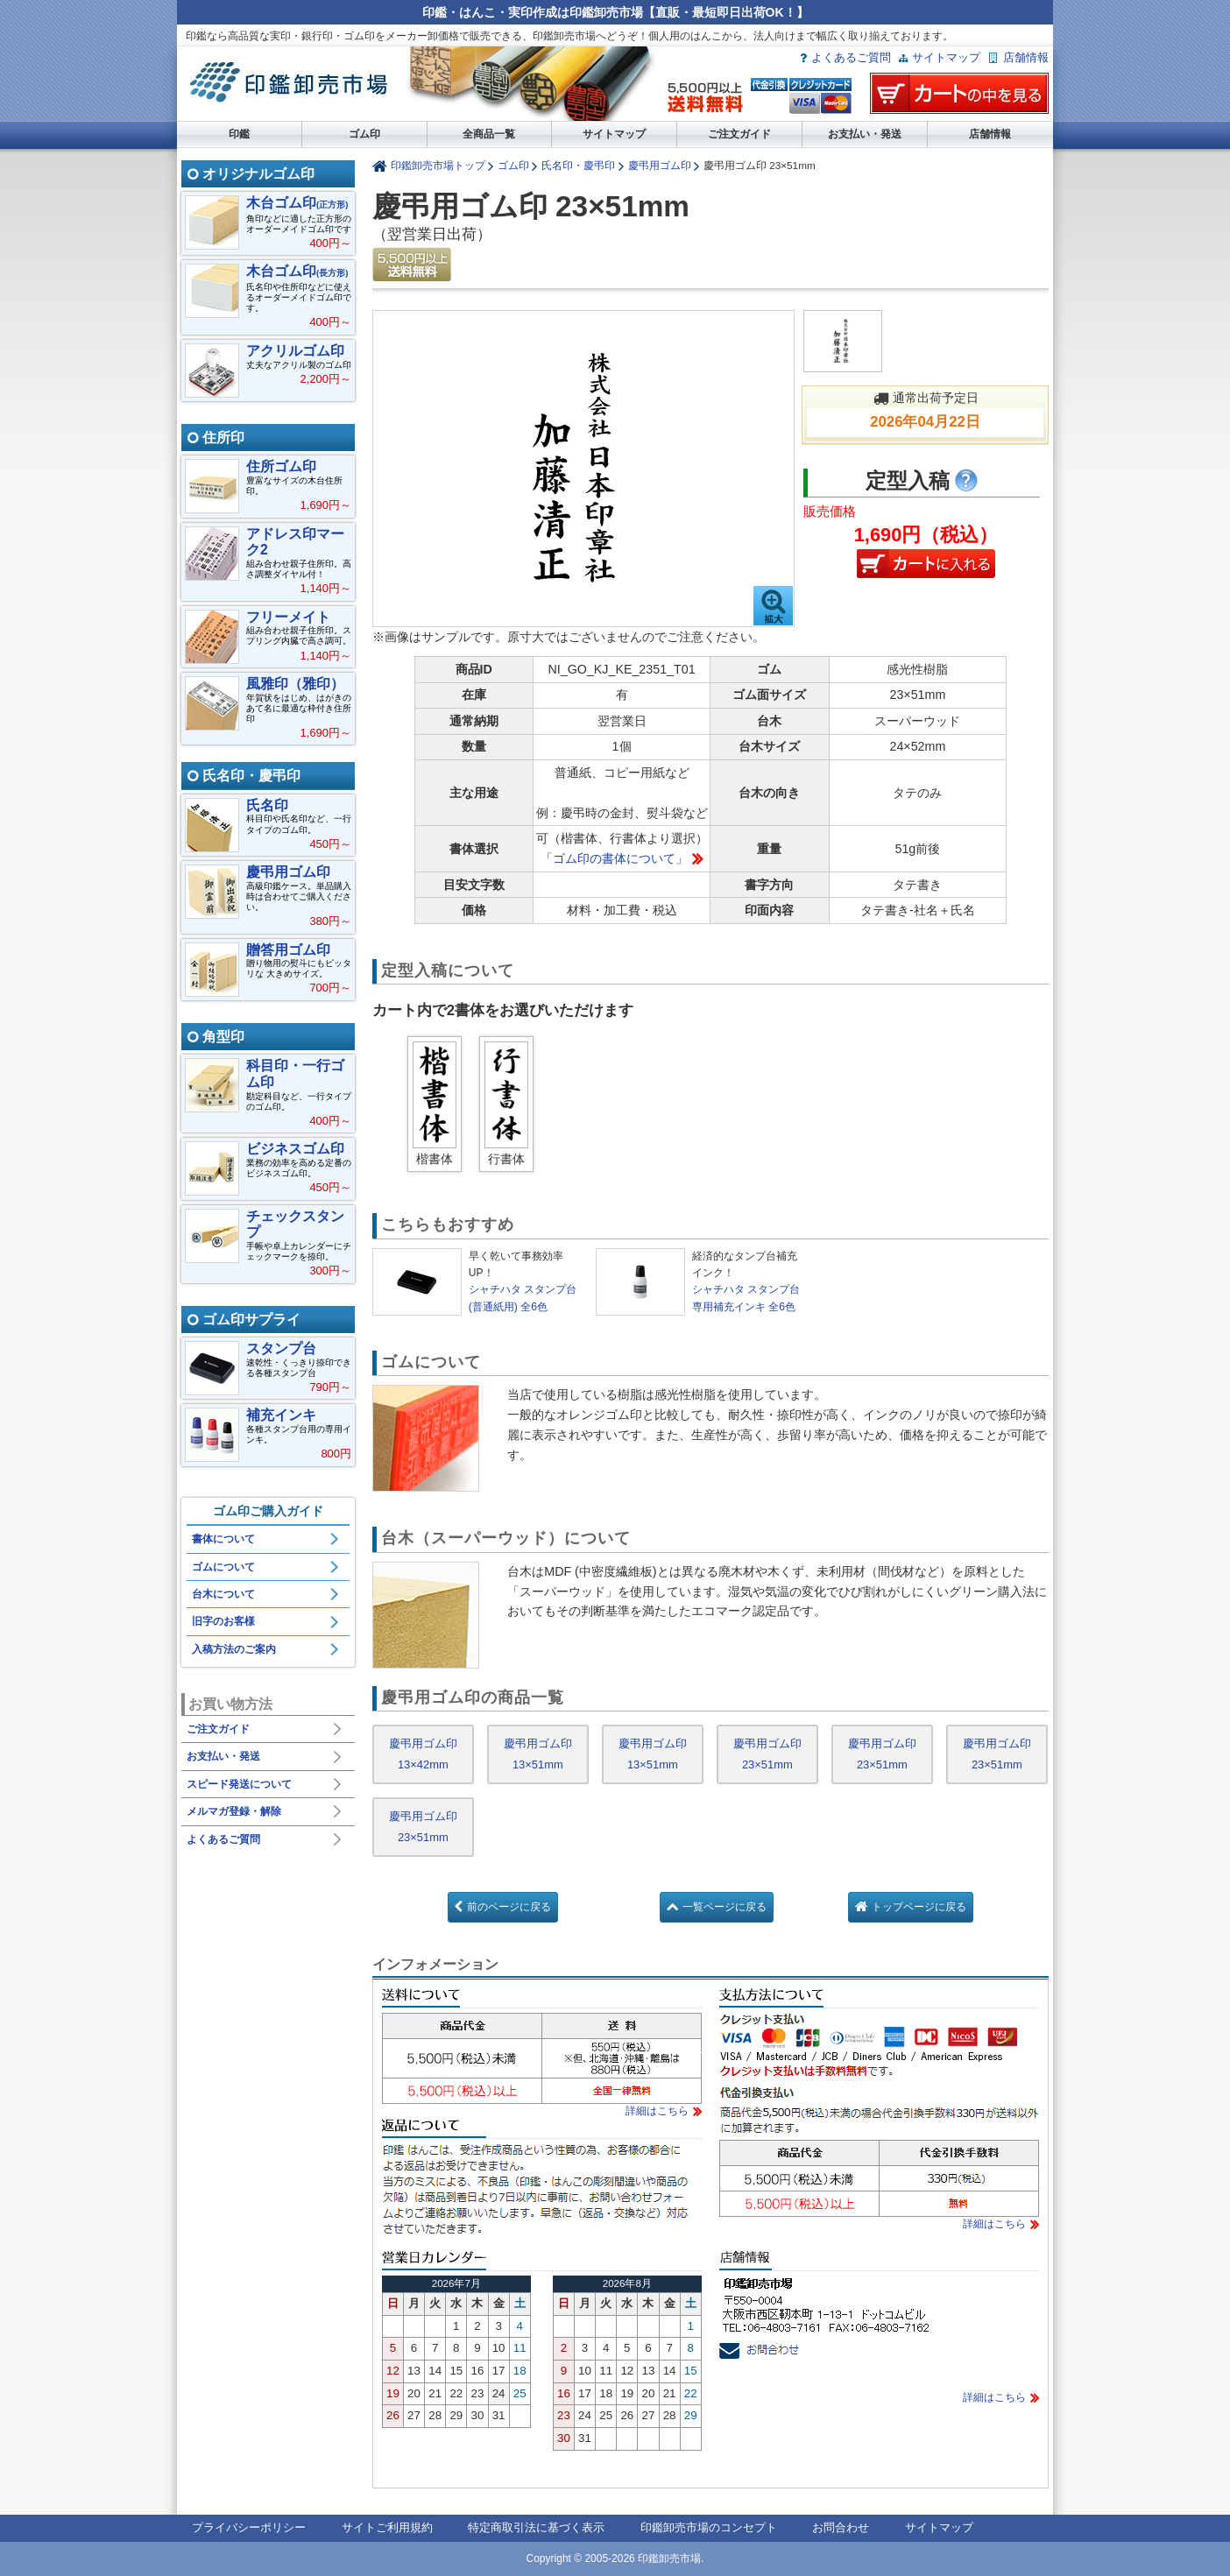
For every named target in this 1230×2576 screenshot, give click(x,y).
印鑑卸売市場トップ (438, 165)
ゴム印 (364, 134)
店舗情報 (1026, 57)
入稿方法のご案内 (234, 1649)
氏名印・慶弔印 (578, 165)
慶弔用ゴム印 (659, 165)
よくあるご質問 (851, 57)
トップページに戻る (919, 1907)
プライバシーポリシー (249, 2527)
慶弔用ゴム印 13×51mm (538, 1754)
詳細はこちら (657, 2111)
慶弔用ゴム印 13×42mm (423, 1754)
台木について (223, 1594)
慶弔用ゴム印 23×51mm (767, 1754)
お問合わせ (840, 2527)
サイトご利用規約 (387, 2527)
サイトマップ (946, 57)
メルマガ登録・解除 (234, 1811)
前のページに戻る (509, 1907)
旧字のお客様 (223, 1621)
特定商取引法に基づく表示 (536, 2527)
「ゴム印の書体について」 (614, 858)
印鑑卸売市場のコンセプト (708, 2527)
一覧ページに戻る (724, 1907)
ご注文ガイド (739, 134)
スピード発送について (239, 1784)
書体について (223, 1539)
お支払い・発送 (864, 134)
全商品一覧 (489, 134)
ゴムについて (223, 1567)
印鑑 (239, 134)
